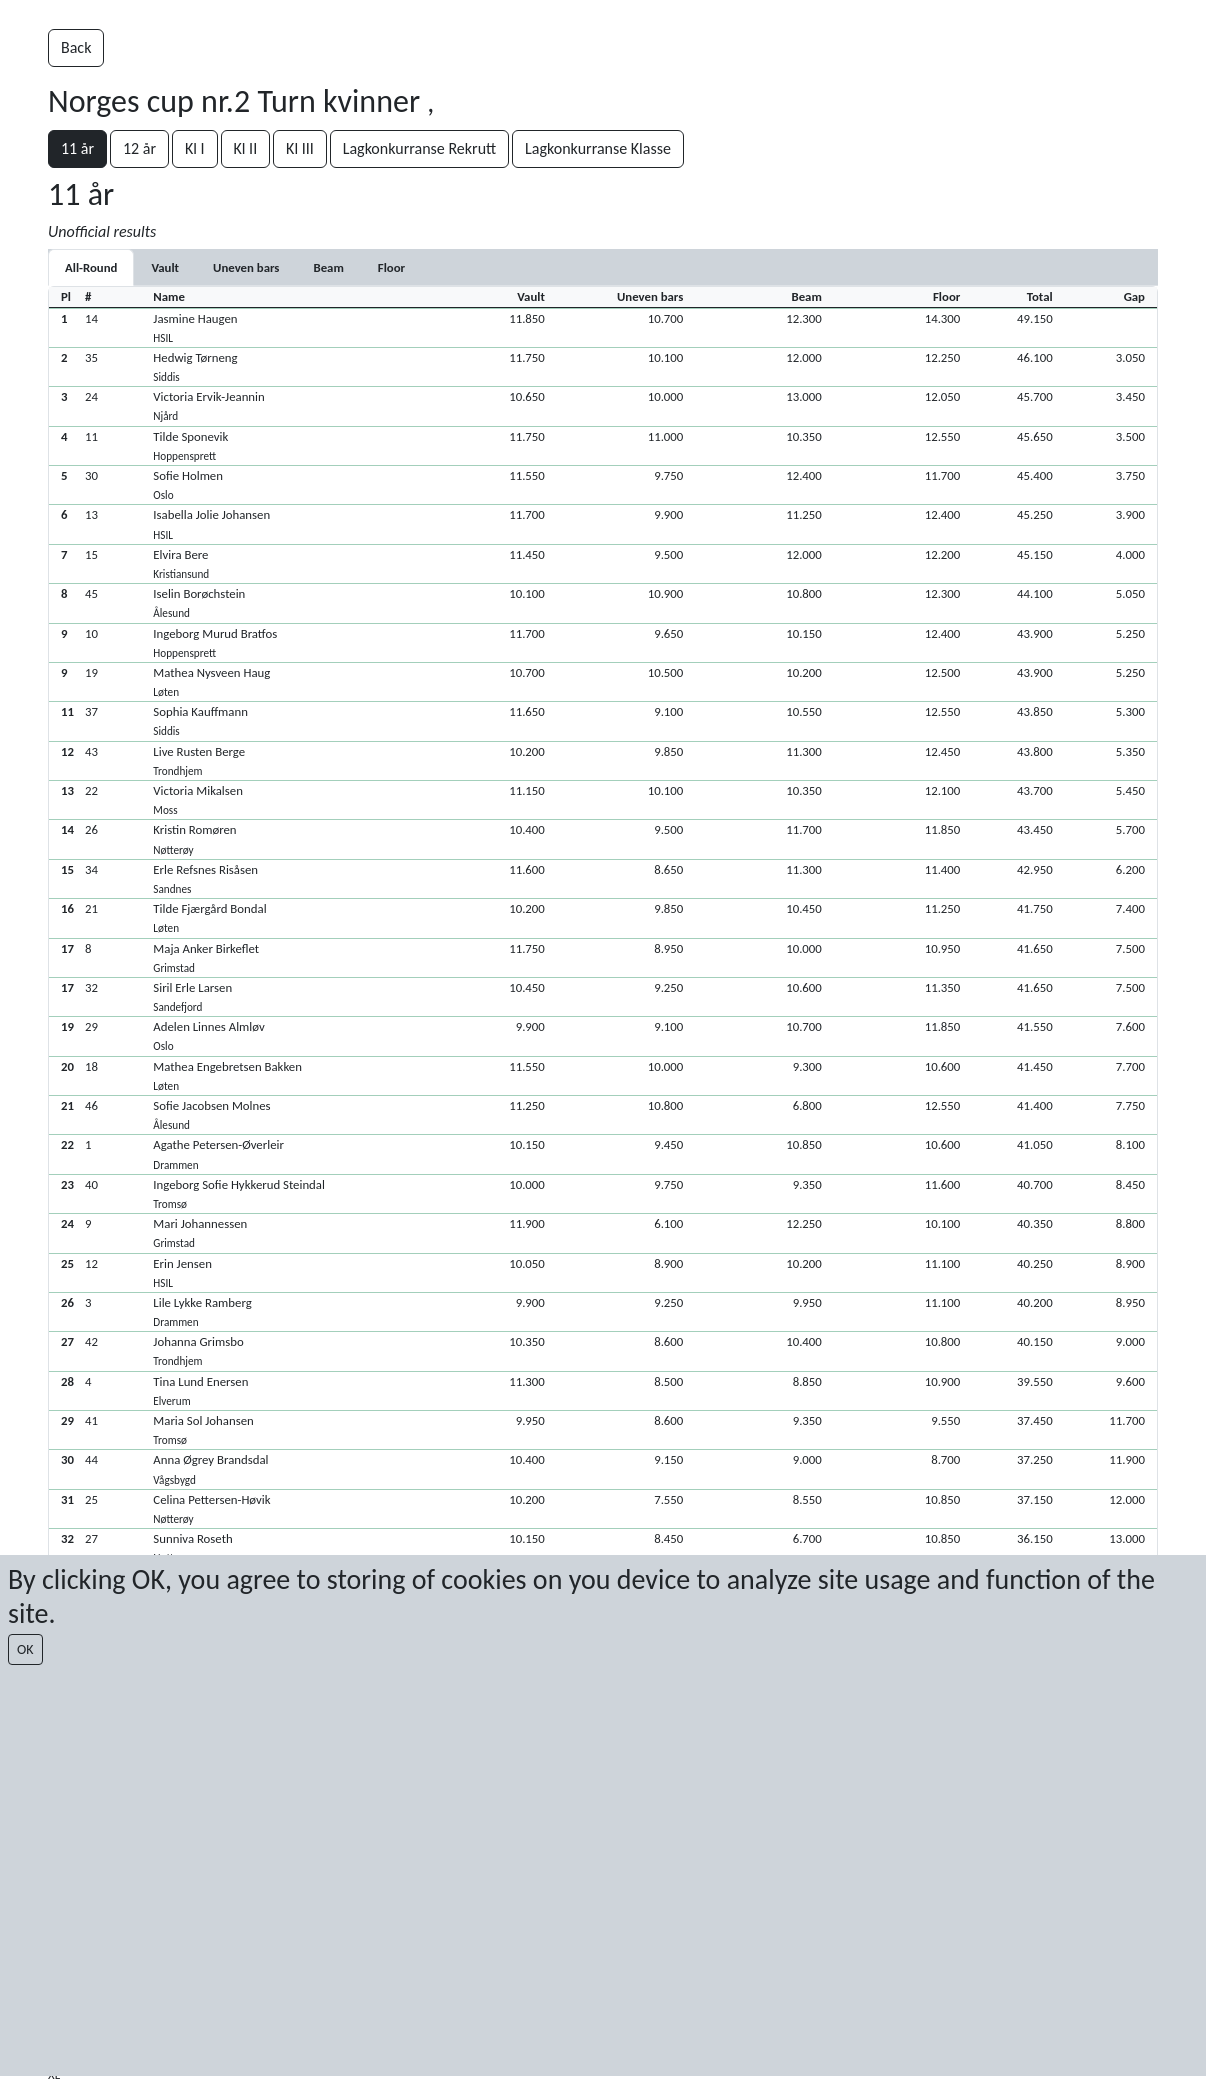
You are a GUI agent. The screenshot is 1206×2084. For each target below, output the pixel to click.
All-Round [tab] (91, 267)
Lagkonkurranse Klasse (598, 148)
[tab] (165, 267)
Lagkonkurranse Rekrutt (419, 148)
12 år (139, 148)
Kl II (246, 148)
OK (25, 1649)
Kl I (195, 148)
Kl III (300, 148)
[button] (603, 327)
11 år (77, 148)
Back (76, 47)
